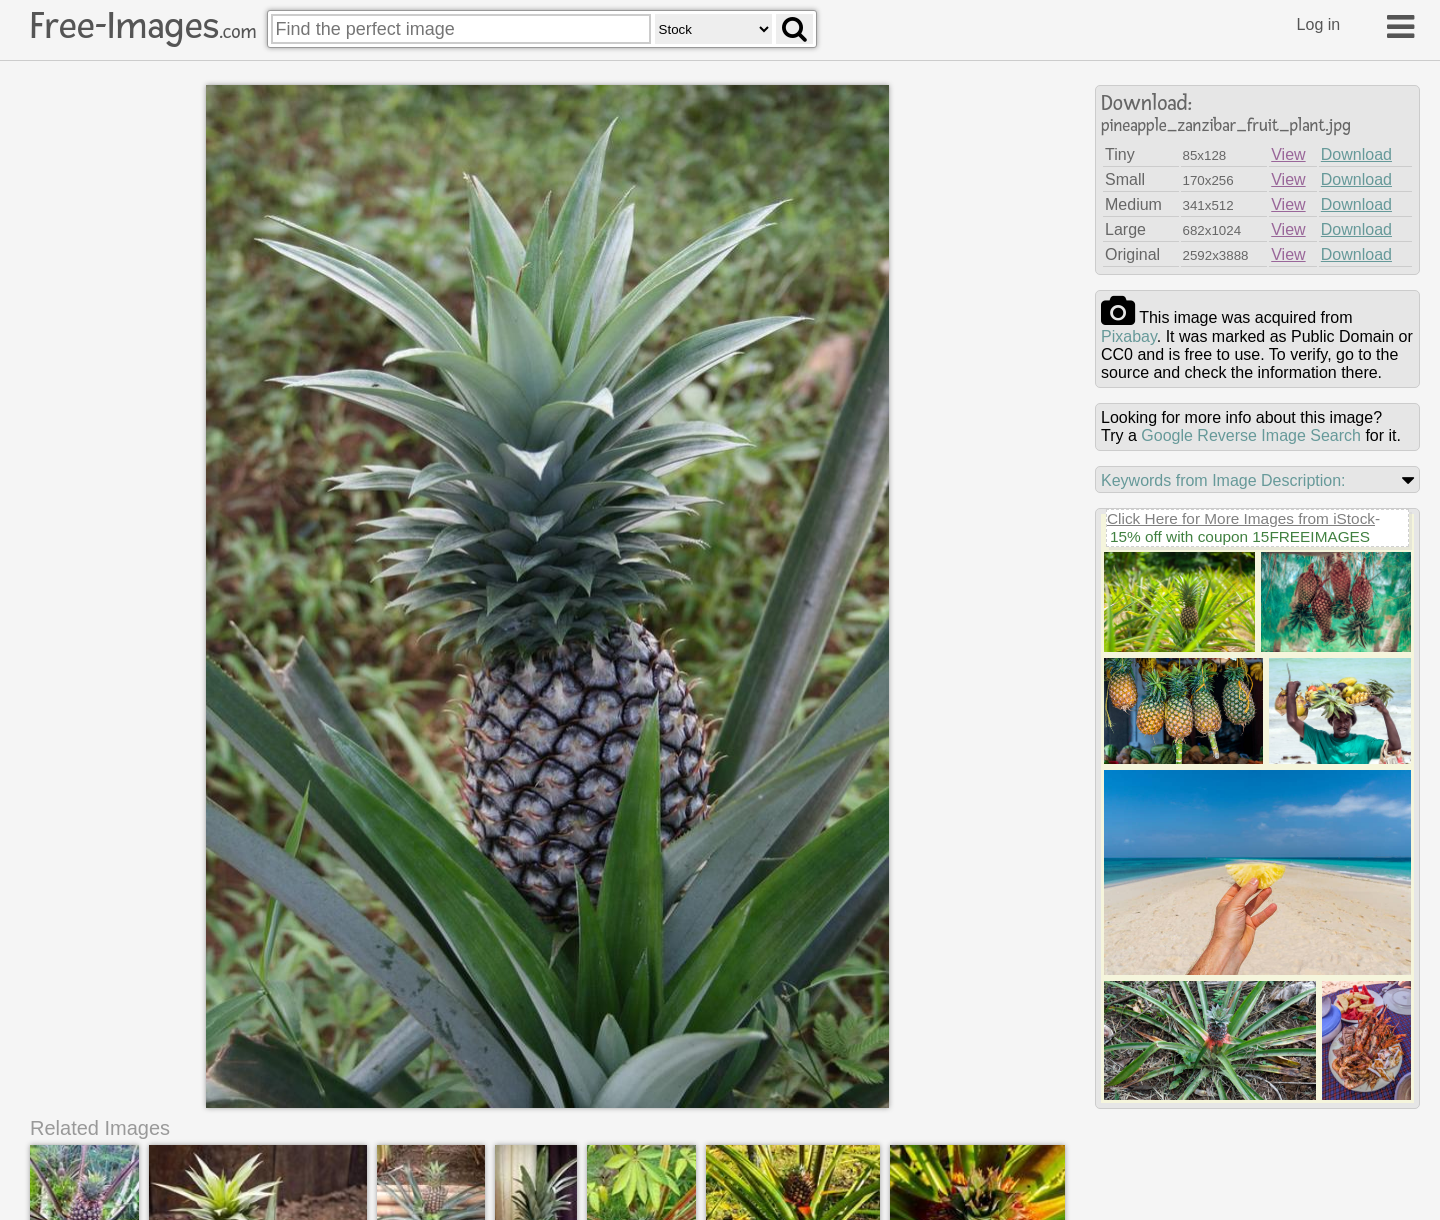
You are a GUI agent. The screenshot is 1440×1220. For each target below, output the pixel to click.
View (1288, 154)
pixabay (1129, 336)
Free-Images (143, 26)
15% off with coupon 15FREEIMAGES (1240, 536)
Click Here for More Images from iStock (1241, 518)
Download (1356, 154)
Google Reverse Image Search (1251, 435)
